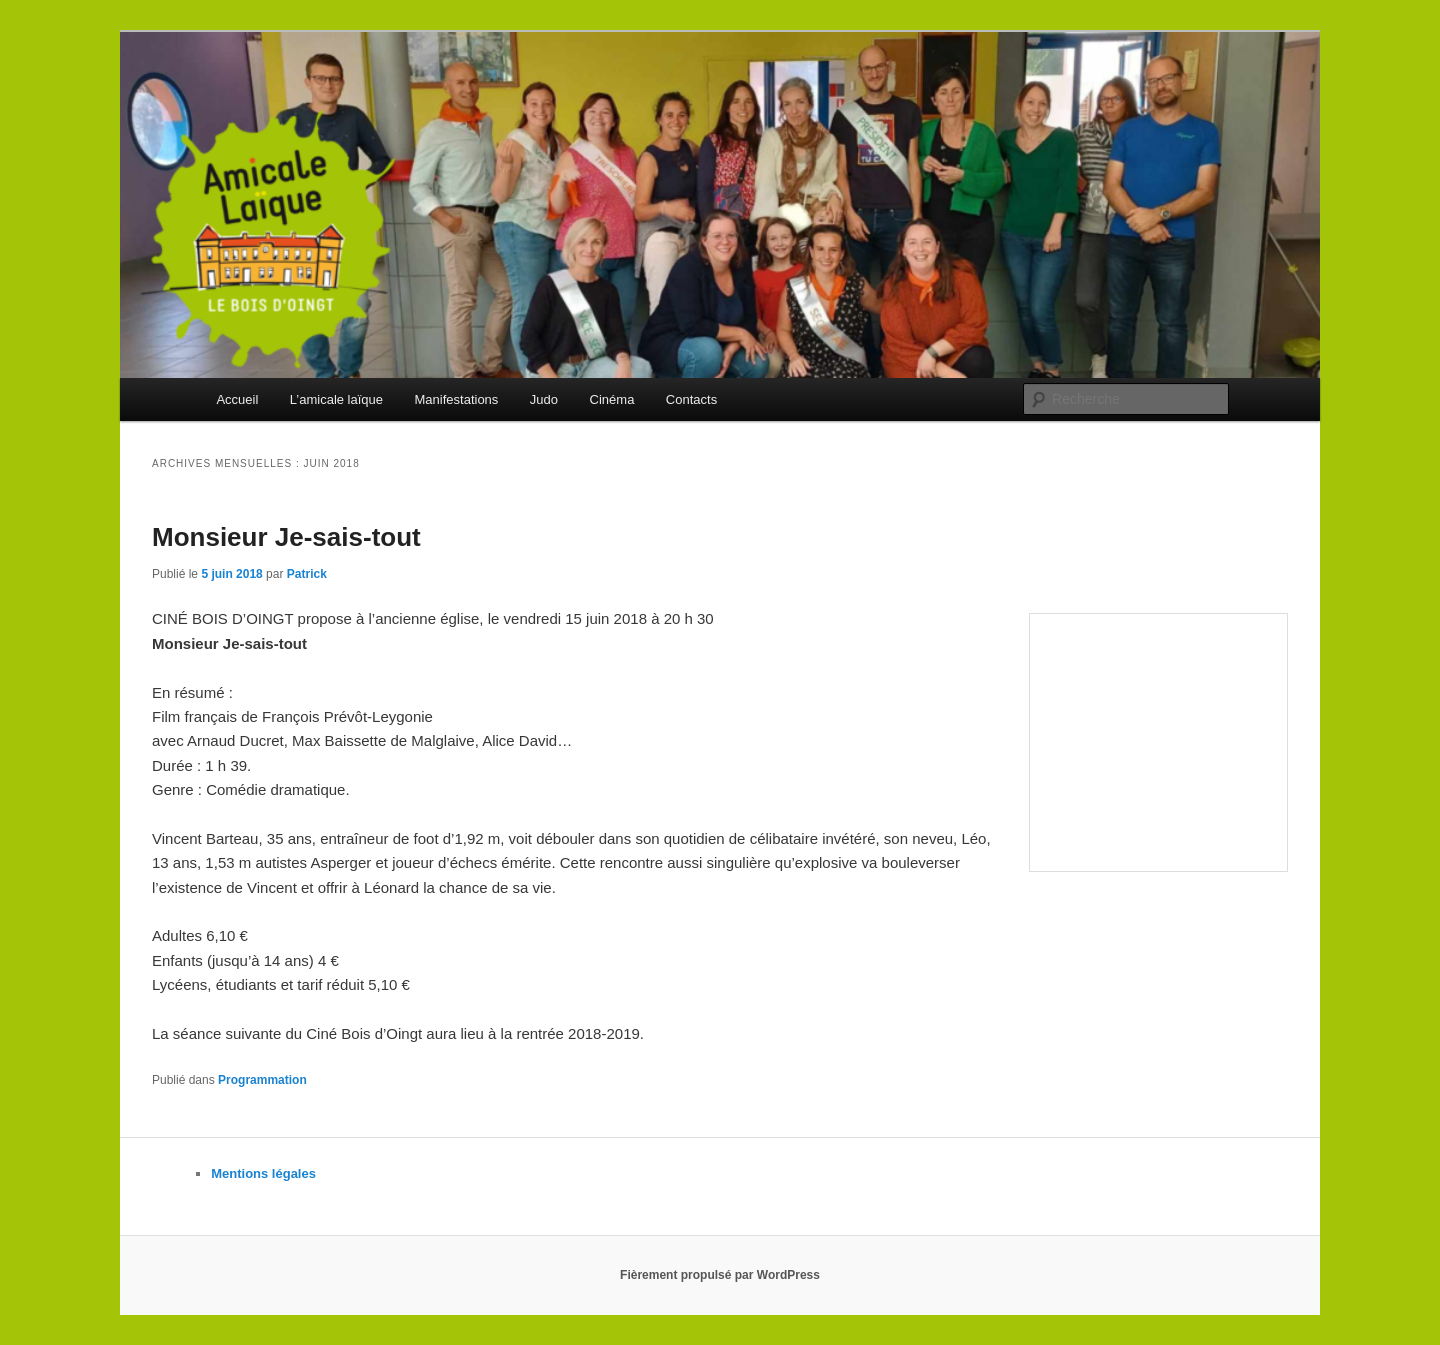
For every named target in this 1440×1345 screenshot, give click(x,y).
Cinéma (612, 399)
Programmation (262, 1080)
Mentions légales (263, 1173)
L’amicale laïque (336, 399)
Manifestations (457, 399)
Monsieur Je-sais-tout (286, 537)
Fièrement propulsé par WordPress (720, 1275)
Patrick (307, 574)
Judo (544, 399)
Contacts (691, 399)
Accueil (237, 399)
